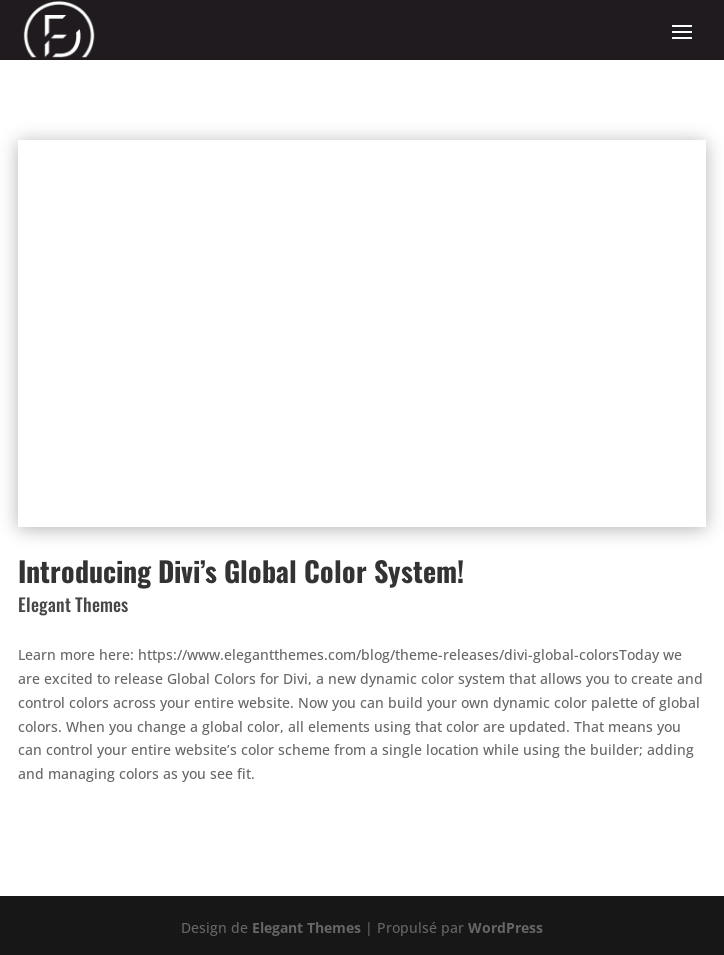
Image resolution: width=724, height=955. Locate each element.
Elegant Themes (306, 927)
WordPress (505, 927)
